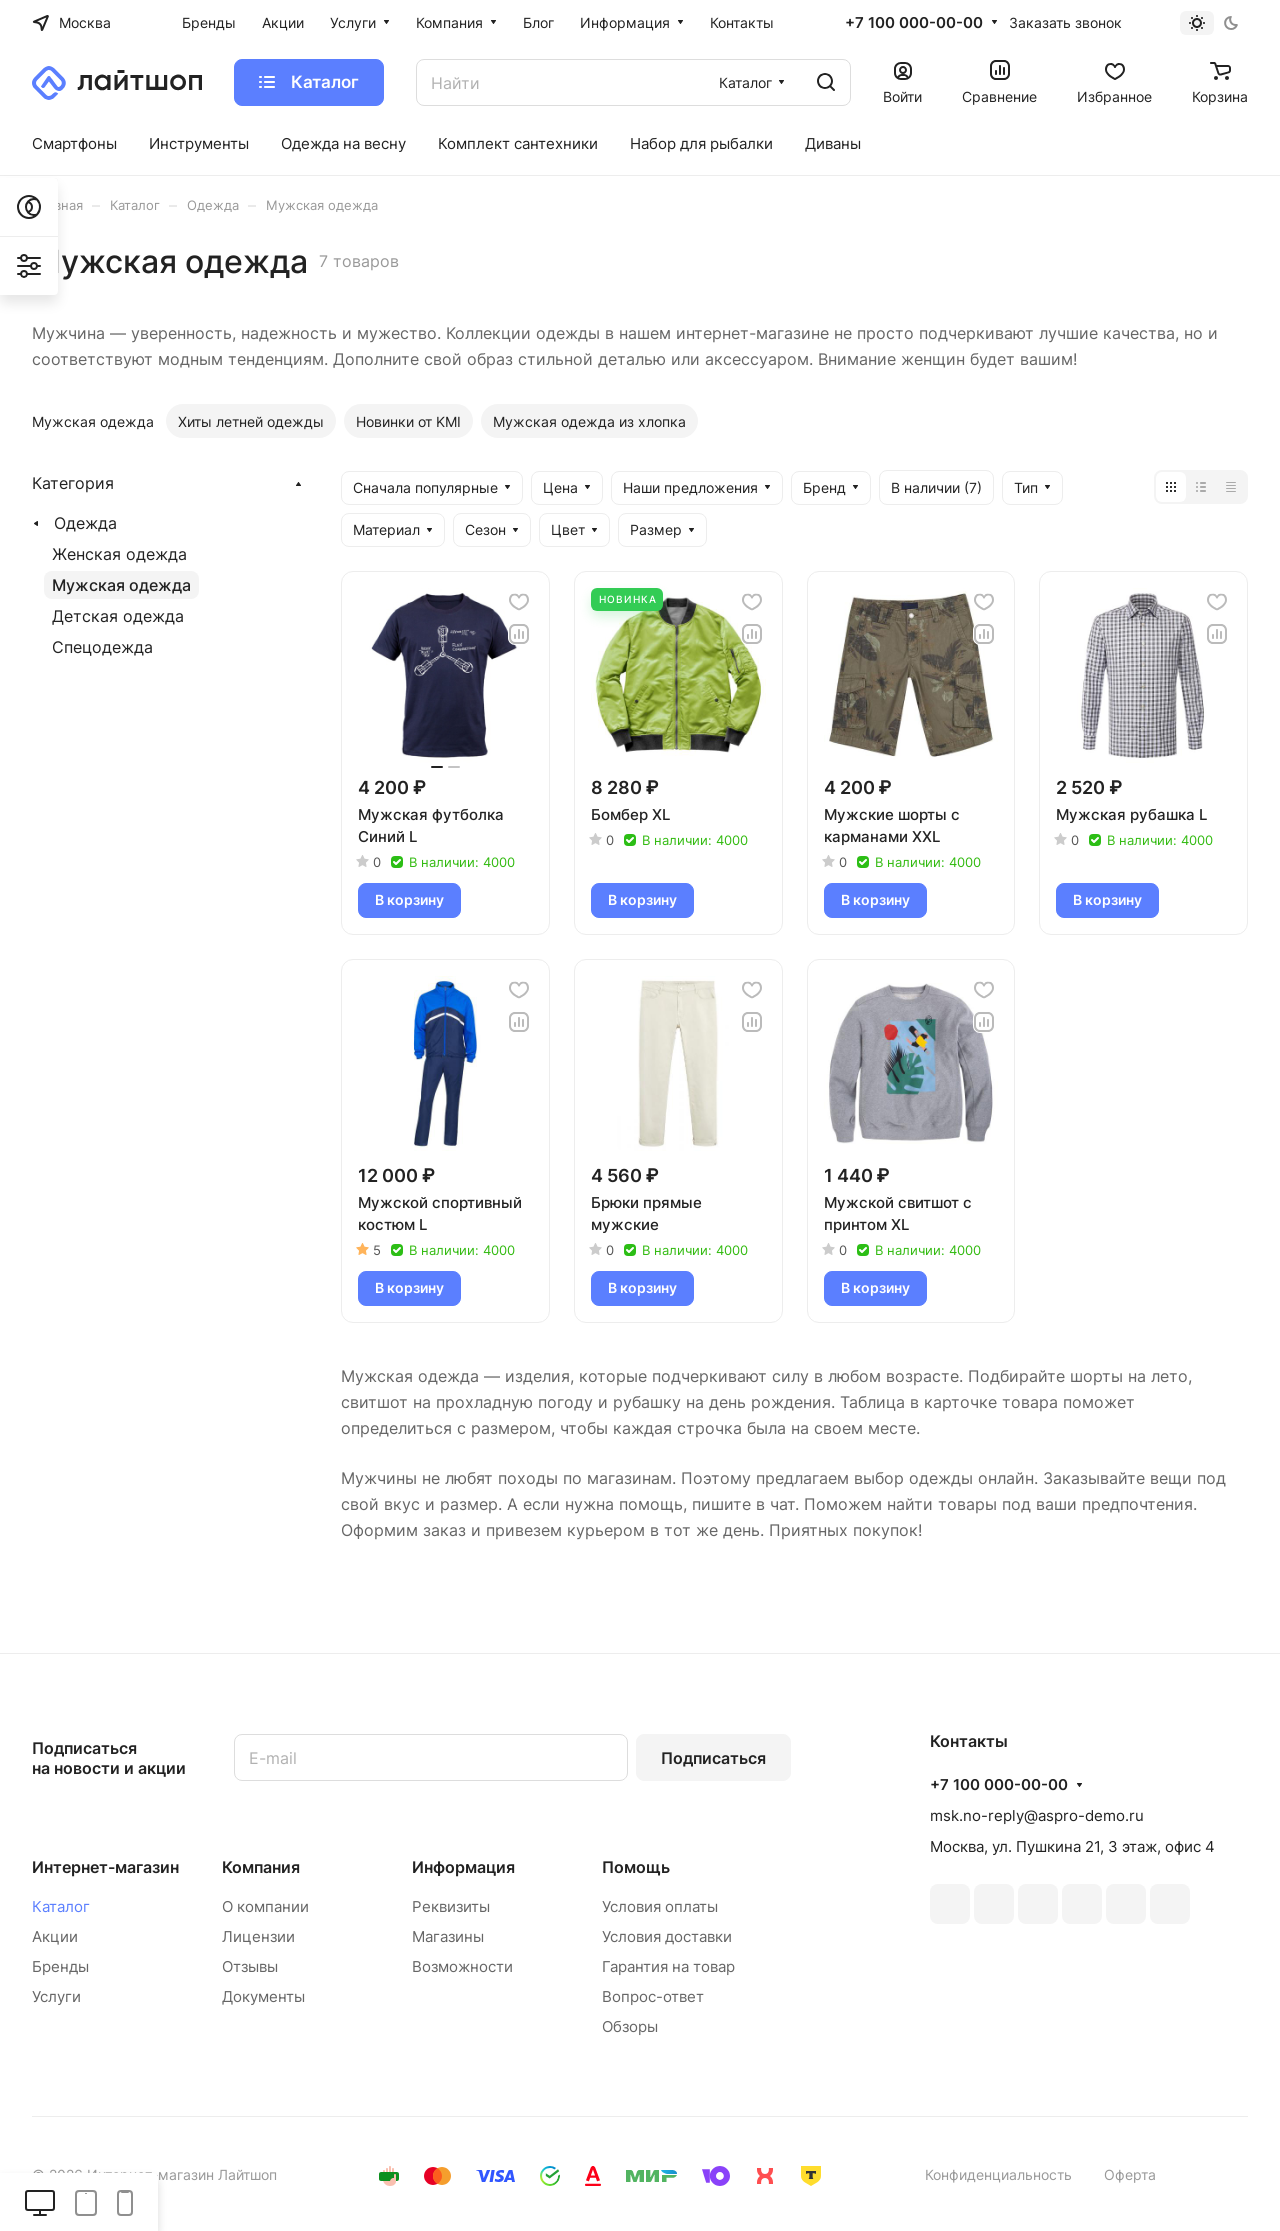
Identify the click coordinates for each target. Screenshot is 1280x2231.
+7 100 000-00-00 (914, 23)
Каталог (61, 1906)
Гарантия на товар (668, 1966)
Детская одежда (118, 616)
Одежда (85, 523)
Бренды (60, 1966)
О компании (265, 1906)
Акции (55, 1936)
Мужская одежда (121, 585)
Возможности (462, 1966)
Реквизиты (451, 1906)
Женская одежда (119, 554)
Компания (261, 1867)
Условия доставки (667, 1936)
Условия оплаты (660, 1906)
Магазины (448, 1936)
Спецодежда (102, 647)
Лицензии (258, 1936)
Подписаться (713, 1758)
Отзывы (250, 1966)
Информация (463, 1867)
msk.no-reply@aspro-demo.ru (1037, 1815)
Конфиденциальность (998, 2174)
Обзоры (630, 2026)
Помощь (636, 1867)
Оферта (1130, 2174)
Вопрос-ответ (653, 1996)
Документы (263, 1996)
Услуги (56, 1996)
